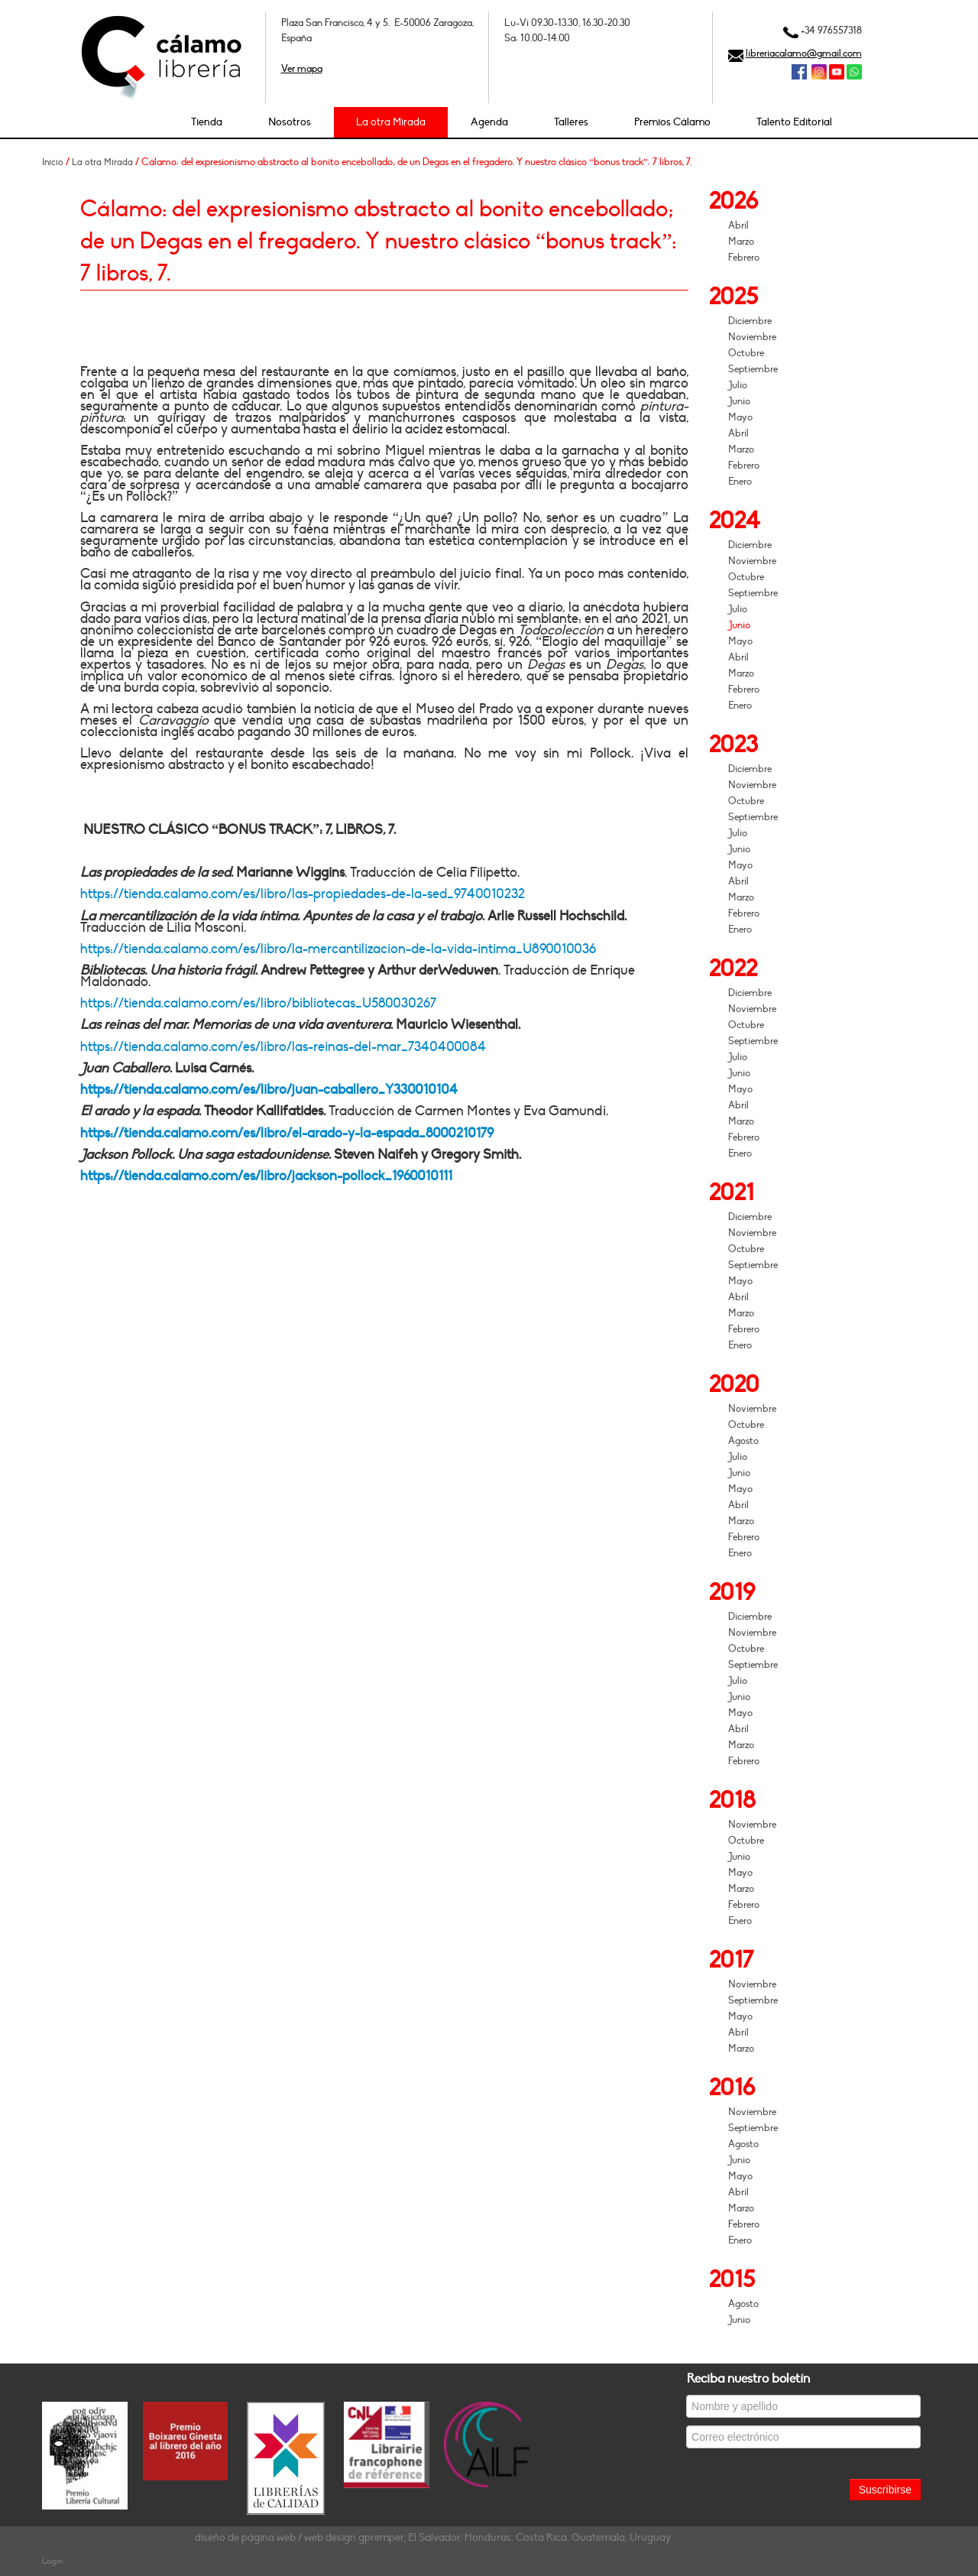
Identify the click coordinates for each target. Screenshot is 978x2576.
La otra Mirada (391, 121)
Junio (739, 401)
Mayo (740, 417)
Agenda (489, 121)
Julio (737, 385)
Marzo (741, 241)
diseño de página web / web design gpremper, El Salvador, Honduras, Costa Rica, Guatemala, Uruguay (433, 2537)
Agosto (743, 1441)
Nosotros (289, 121)
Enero (740, 481)
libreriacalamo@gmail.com (804, 53)
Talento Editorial (794, 121)
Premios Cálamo (672, 121)
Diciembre (750, 321)
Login (52, 2561)
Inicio (52, 162)
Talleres (571, 121)
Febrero (743, 257)
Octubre (746, 353)
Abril (738, 225)
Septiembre (753, 369)
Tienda (206, 121)
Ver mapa (301, 69)
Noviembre (752, 337)
